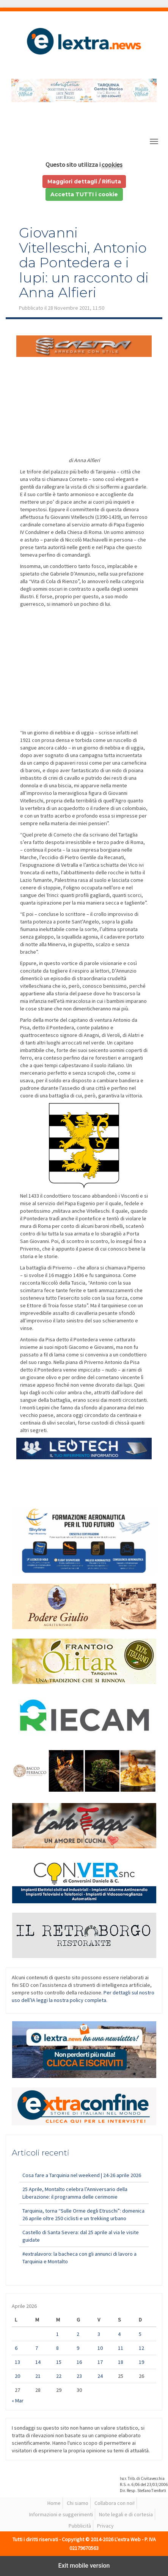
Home (54, 2503)
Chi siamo (77, 2503)
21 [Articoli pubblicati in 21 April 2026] (38, 2376)
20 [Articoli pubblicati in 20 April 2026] (17, 2376)
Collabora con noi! (114, 2503)
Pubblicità (80, 2525)
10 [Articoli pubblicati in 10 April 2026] (100, 2348)
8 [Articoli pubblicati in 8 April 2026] (57, 2348)
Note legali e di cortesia (126, 2514)
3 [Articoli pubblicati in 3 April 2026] (98, 2334)
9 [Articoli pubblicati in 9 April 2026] (78, 2348)
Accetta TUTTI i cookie (84, 194)
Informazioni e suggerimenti (61, 2514)
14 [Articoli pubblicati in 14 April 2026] (38, 2362)
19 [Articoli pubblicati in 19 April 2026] (141, 2362)
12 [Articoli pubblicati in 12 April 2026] (141, 2348)
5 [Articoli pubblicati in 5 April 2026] (140, 2334)
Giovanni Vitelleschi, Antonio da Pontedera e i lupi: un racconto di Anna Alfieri (84, 262)
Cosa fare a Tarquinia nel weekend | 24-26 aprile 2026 (81, 2175)
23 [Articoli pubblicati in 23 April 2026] (79, 2376)
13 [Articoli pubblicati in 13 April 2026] (17, 2362)
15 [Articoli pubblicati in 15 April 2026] (58, 2362)
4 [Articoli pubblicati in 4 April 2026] (119, 2334)
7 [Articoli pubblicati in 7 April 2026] (36, 2348)
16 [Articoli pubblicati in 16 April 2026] (79, 2362)
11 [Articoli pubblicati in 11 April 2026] (120, 2348)
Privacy (105, 2525)
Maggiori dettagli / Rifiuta (84, 181)
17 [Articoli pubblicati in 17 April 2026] (100, 2362)
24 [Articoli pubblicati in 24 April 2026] (100, 2376)
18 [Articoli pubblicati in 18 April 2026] (120, 2362)
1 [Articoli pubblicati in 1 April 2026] (57, 2334)
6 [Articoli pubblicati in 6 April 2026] (16, 2348)
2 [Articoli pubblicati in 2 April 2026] (78, 2334)
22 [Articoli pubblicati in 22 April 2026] (58, 2376)
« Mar (18, 2400)
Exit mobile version (84, 2565)
